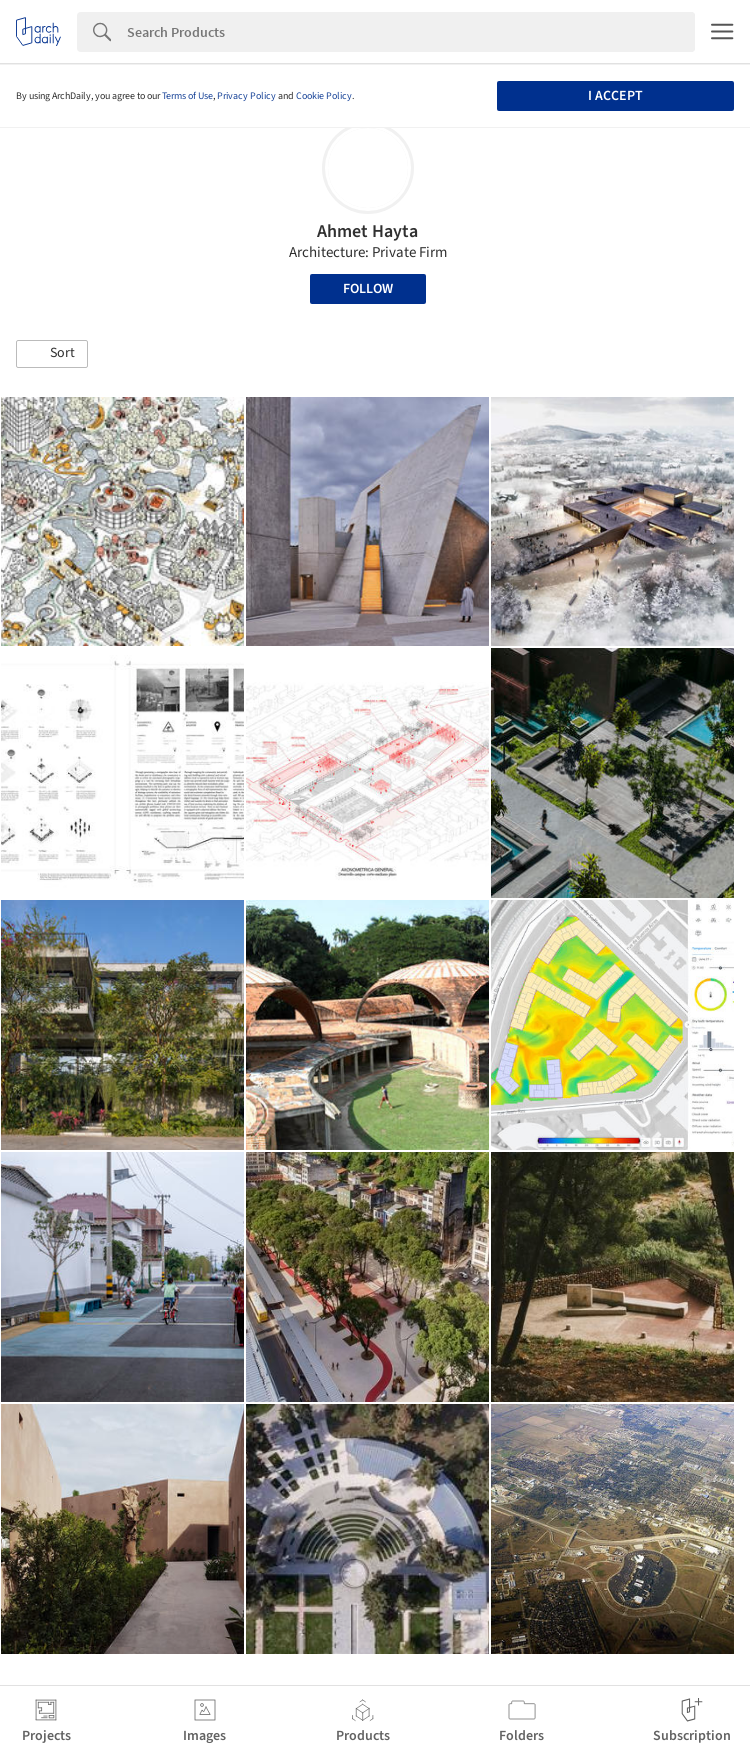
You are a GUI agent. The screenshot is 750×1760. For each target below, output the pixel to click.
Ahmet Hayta (367, 231)
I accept (615, 96)
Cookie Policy (324, 96)
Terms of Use (187, 96)
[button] (52, 354)
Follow (368, 289)
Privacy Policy (246, 96)
